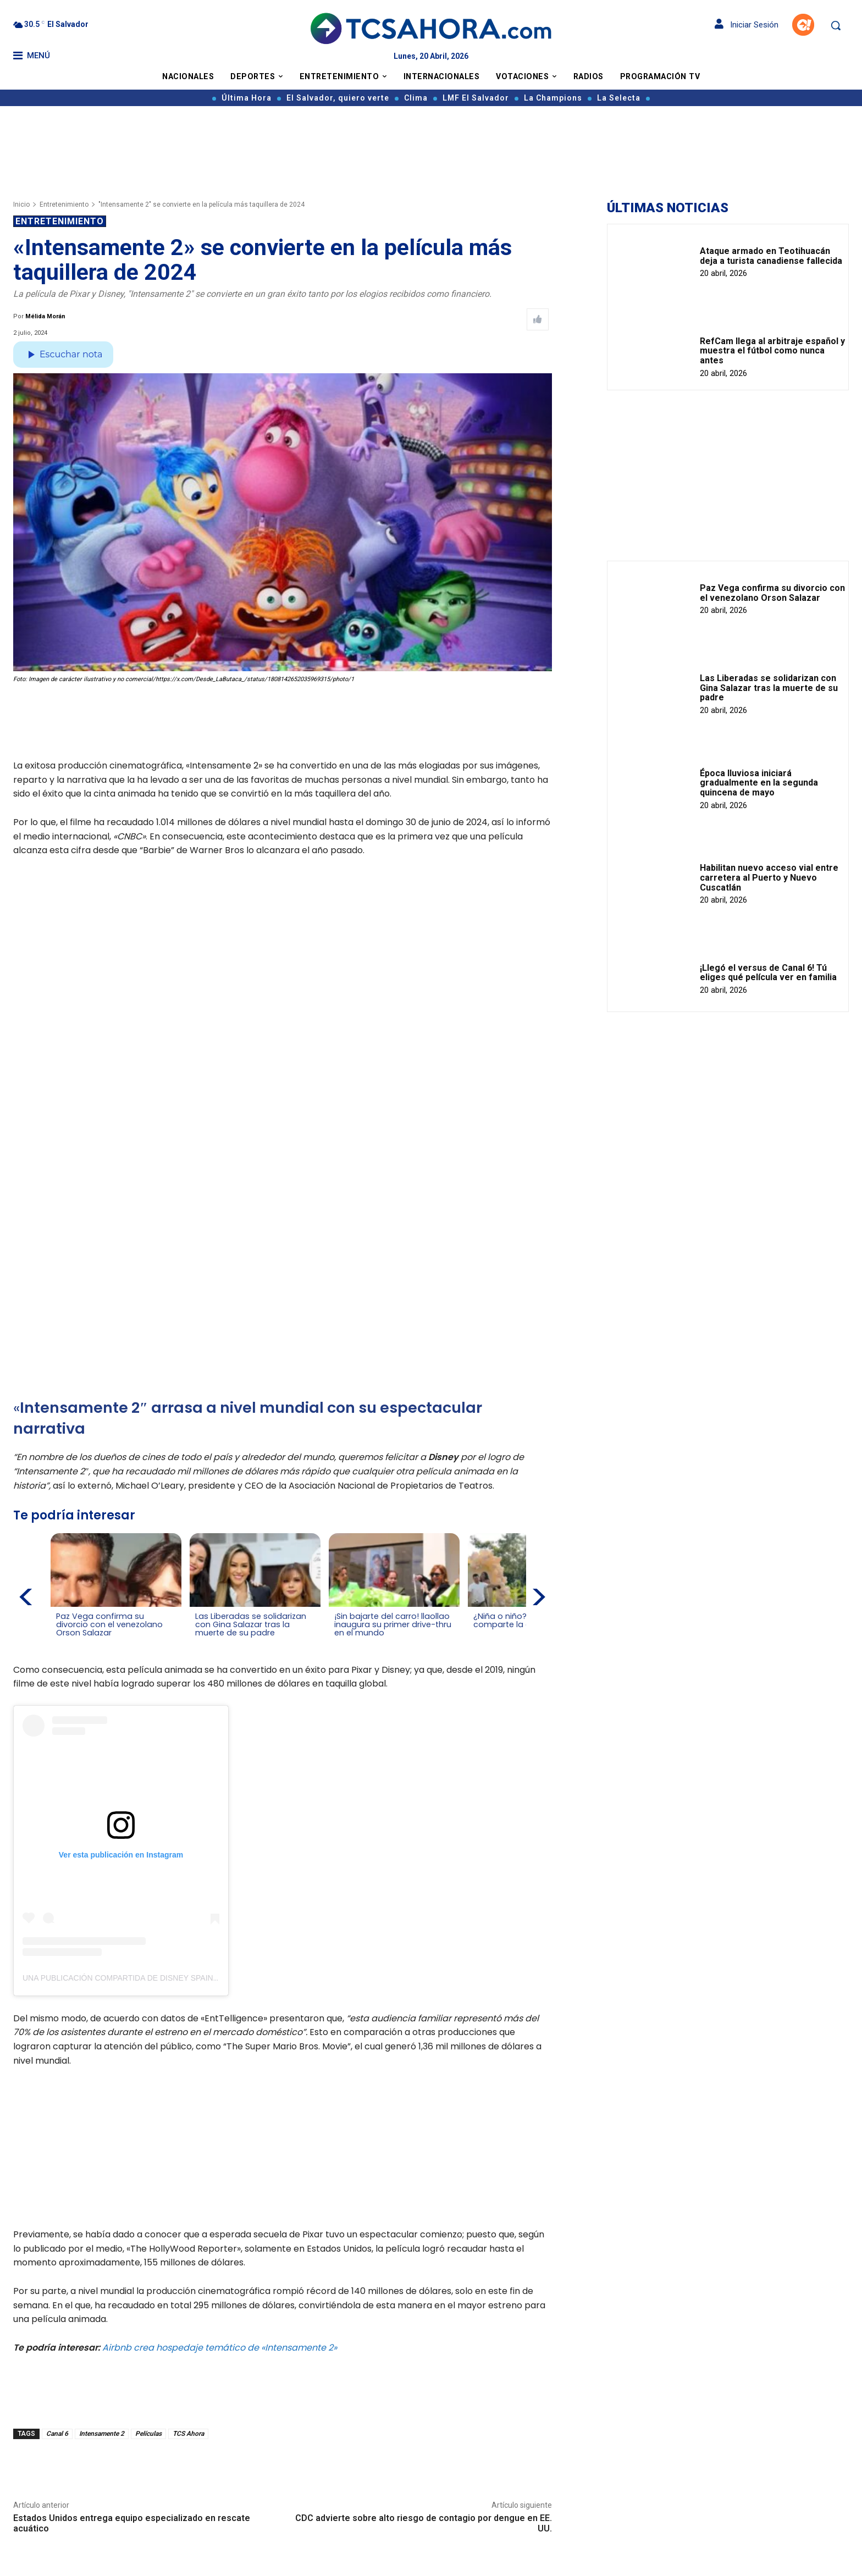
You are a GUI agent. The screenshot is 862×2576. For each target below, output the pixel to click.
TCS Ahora (188, 2433)
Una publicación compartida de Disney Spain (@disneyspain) (151, 1976)
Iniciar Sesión (746, 25)
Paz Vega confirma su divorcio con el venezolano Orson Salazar (772, 593)
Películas (148, 2433)
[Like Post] (538, 319)
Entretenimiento (64, 204)
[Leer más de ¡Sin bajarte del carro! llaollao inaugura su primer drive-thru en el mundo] (338, 1643)
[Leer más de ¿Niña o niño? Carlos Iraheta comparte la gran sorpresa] (476, 1634)
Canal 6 (57, 2433)
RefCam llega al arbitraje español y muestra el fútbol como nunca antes (772, 351)
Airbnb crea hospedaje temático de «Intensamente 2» (219, 2346)
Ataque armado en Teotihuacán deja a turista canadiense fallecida (771, 256)
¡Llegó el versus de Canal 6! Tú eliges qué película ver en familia (768, 973)
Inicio (21, 204)
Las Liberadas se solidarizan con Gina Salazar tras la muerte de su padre (769, 688)
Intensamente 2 (101, 2433)
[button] (835, 25)
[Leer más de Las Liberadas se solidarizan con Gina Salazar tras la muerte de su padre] (200, 1643)
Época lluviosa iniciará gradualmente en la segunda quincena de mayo (759, 783)
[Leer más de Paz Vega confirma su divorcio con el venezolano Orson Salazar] (62, 1643)
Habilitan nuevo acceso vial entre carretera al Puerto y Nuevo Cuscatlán (769, 877)
